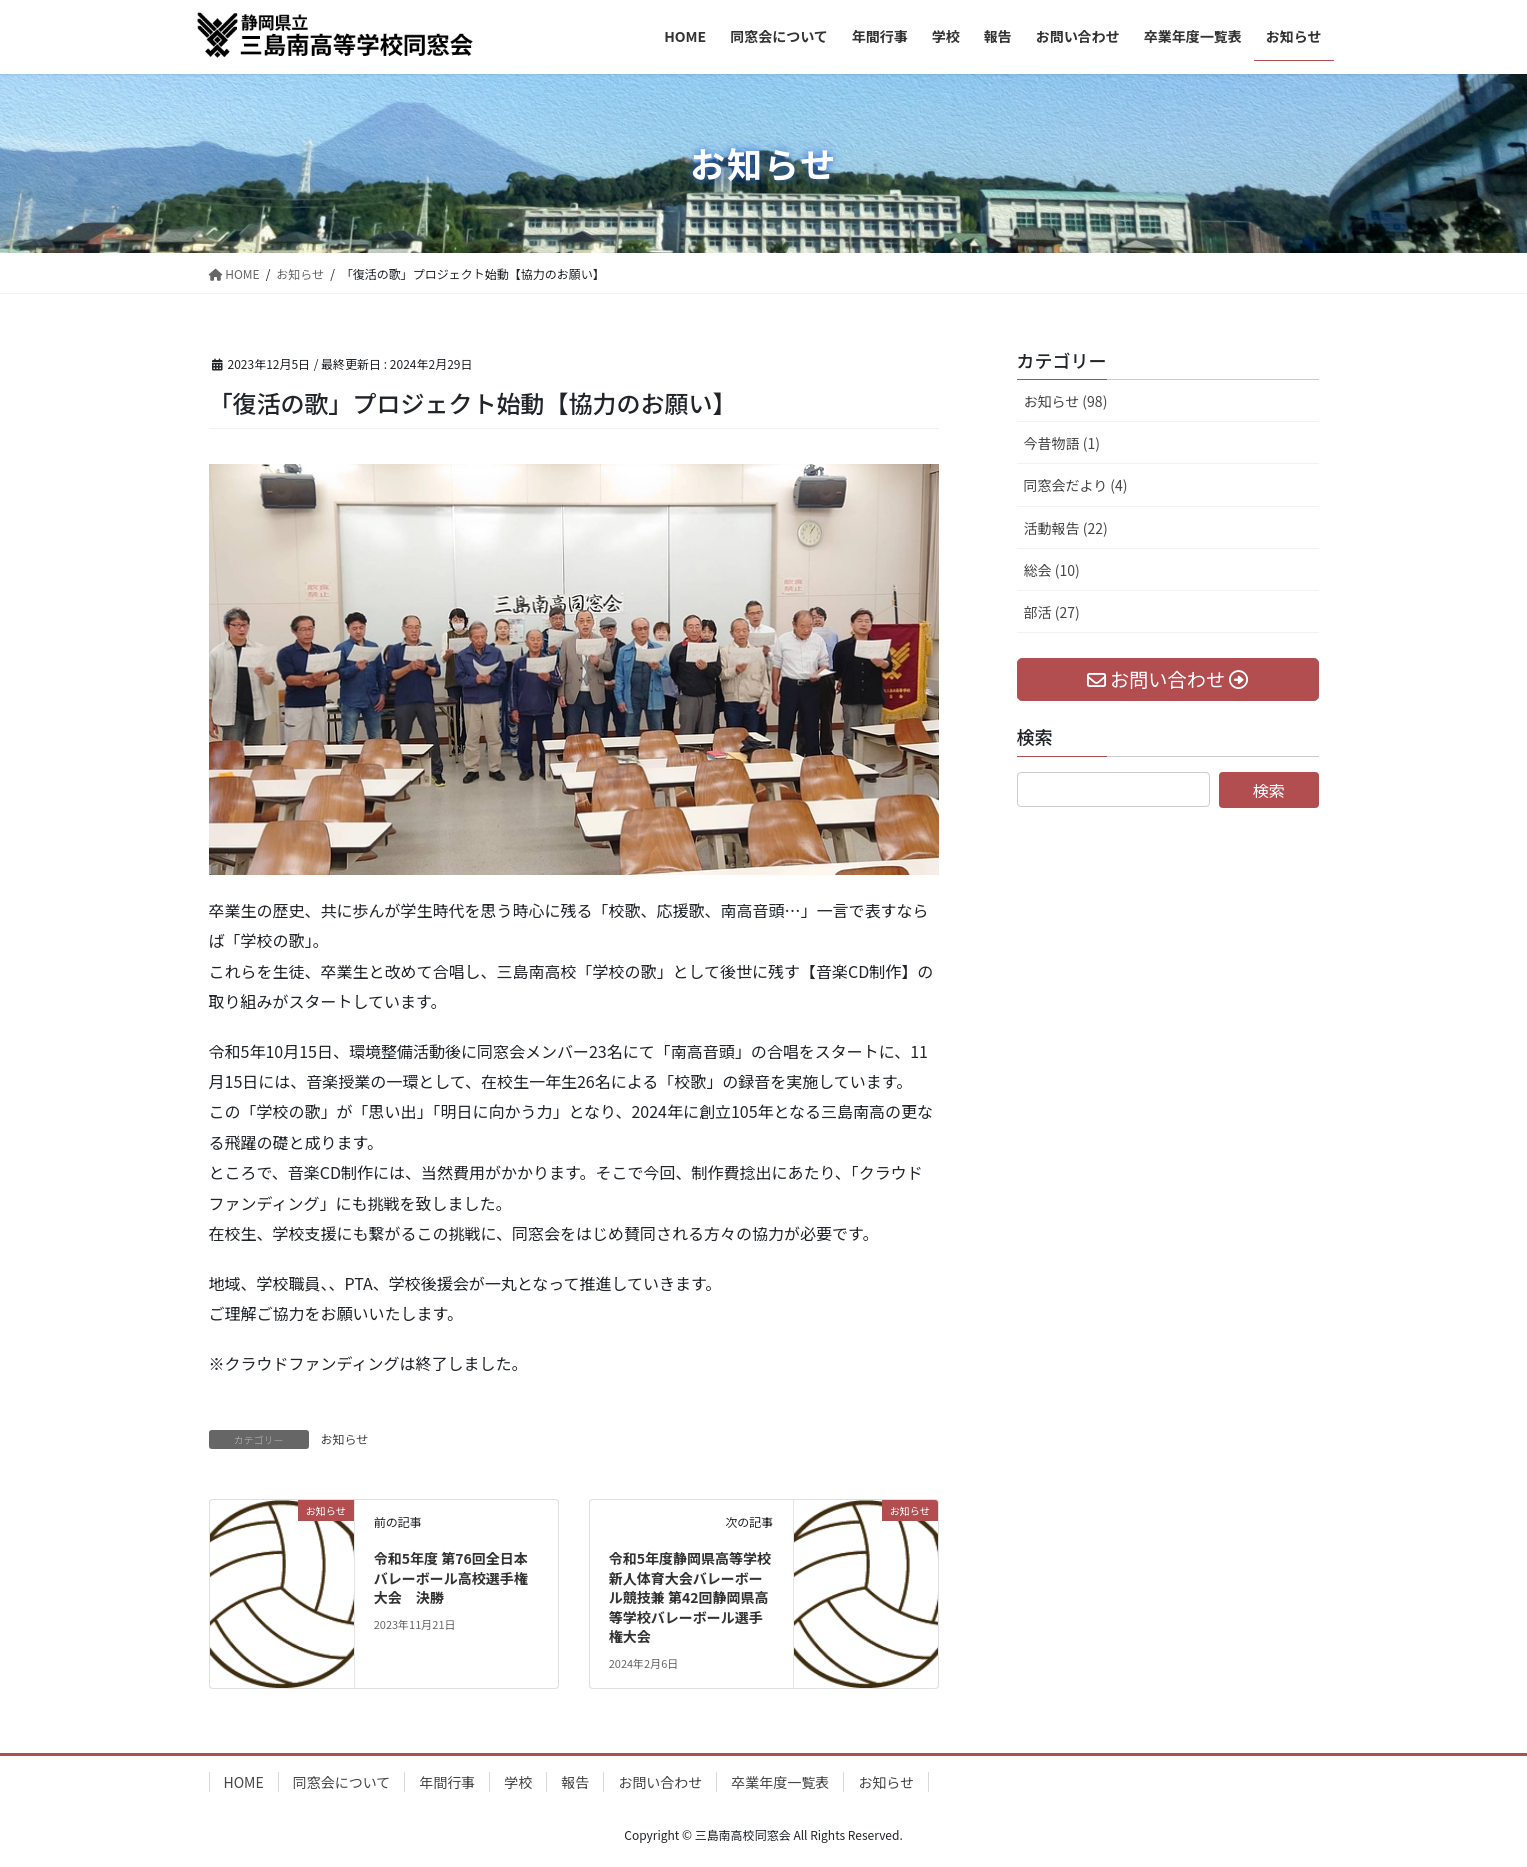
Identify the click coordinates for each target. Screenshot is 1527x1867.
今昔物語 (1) (1062, 443)
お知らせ (345, 1438)
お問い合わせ (660, 1782)
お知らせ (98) (1066, 401)
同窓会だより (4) (1076, 485)
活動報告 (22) (1066, 528)
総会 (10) (1052, 570)
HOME (244, 1782)
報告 (575, 1782)
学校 (518, 1782)
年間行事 (447, 1782)
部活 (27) (1052, 612)
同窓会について (342, 1782)
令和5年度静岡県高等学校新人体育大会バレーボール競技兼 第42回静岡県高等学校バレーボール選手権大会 (690, 1597)
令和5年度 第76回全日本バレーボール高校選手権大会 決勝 (451, 1577)
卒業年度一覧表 (780, 1782)
